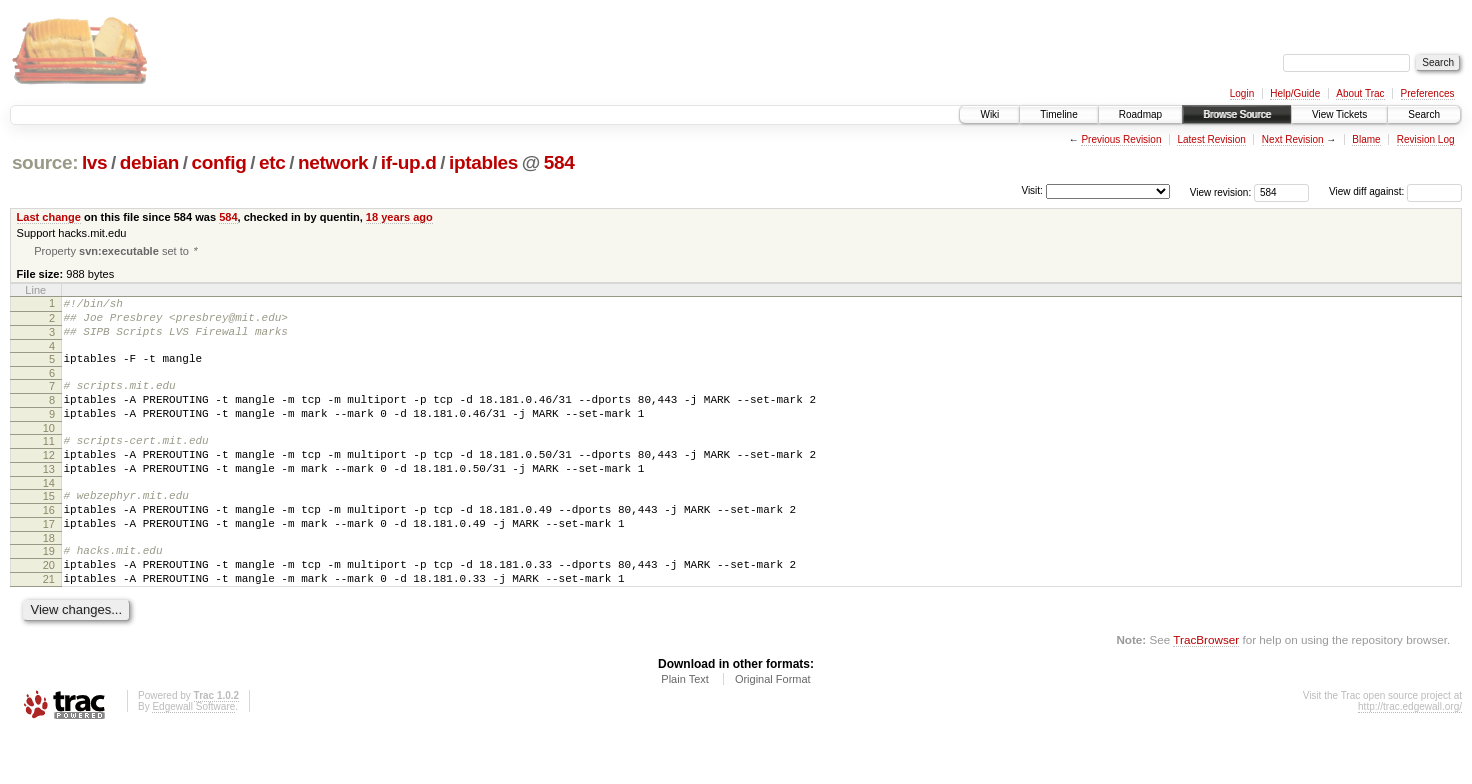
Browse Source (1237, 114)
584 (559, 162)
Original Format (773, 729)
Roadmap (1140, 114)
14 (49, 515)
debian (149, 162)
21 (49, 626)
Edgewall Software (193, 756)
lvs (94, 162)
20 (49, 609)
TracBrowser (1206, 689)
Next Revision (1293, 139)
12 (49, 481)
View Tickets (1339, 114)
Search (1424, 114)
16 (49, 545)
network (333, 162)
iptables (483, 162)
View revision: (1221, 191)
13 (49, 498)
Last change (49, 217)
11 (49, 464)
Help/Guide (1295, 93)
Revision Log (1426, 139)
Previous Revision (1121, 139)
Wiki (989, 114)
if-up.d (409, 162)
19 (49, 592)
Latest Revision (1211, 139)
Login (1242, 93)
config (219, 162)
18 (49, 579)
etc (272, 162)
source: (45, 162)
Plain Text (685, 729)
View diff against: (1395, 191)
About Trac (1360, 93)
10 (49, 451)
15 (49, 528)
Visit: (1032, 190)
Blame (1366, 139)
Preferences (1428, 93)
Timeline (1058, 114)
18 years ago (399, 217)
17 (49, 562)
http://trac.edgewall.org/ (1410, 756)
